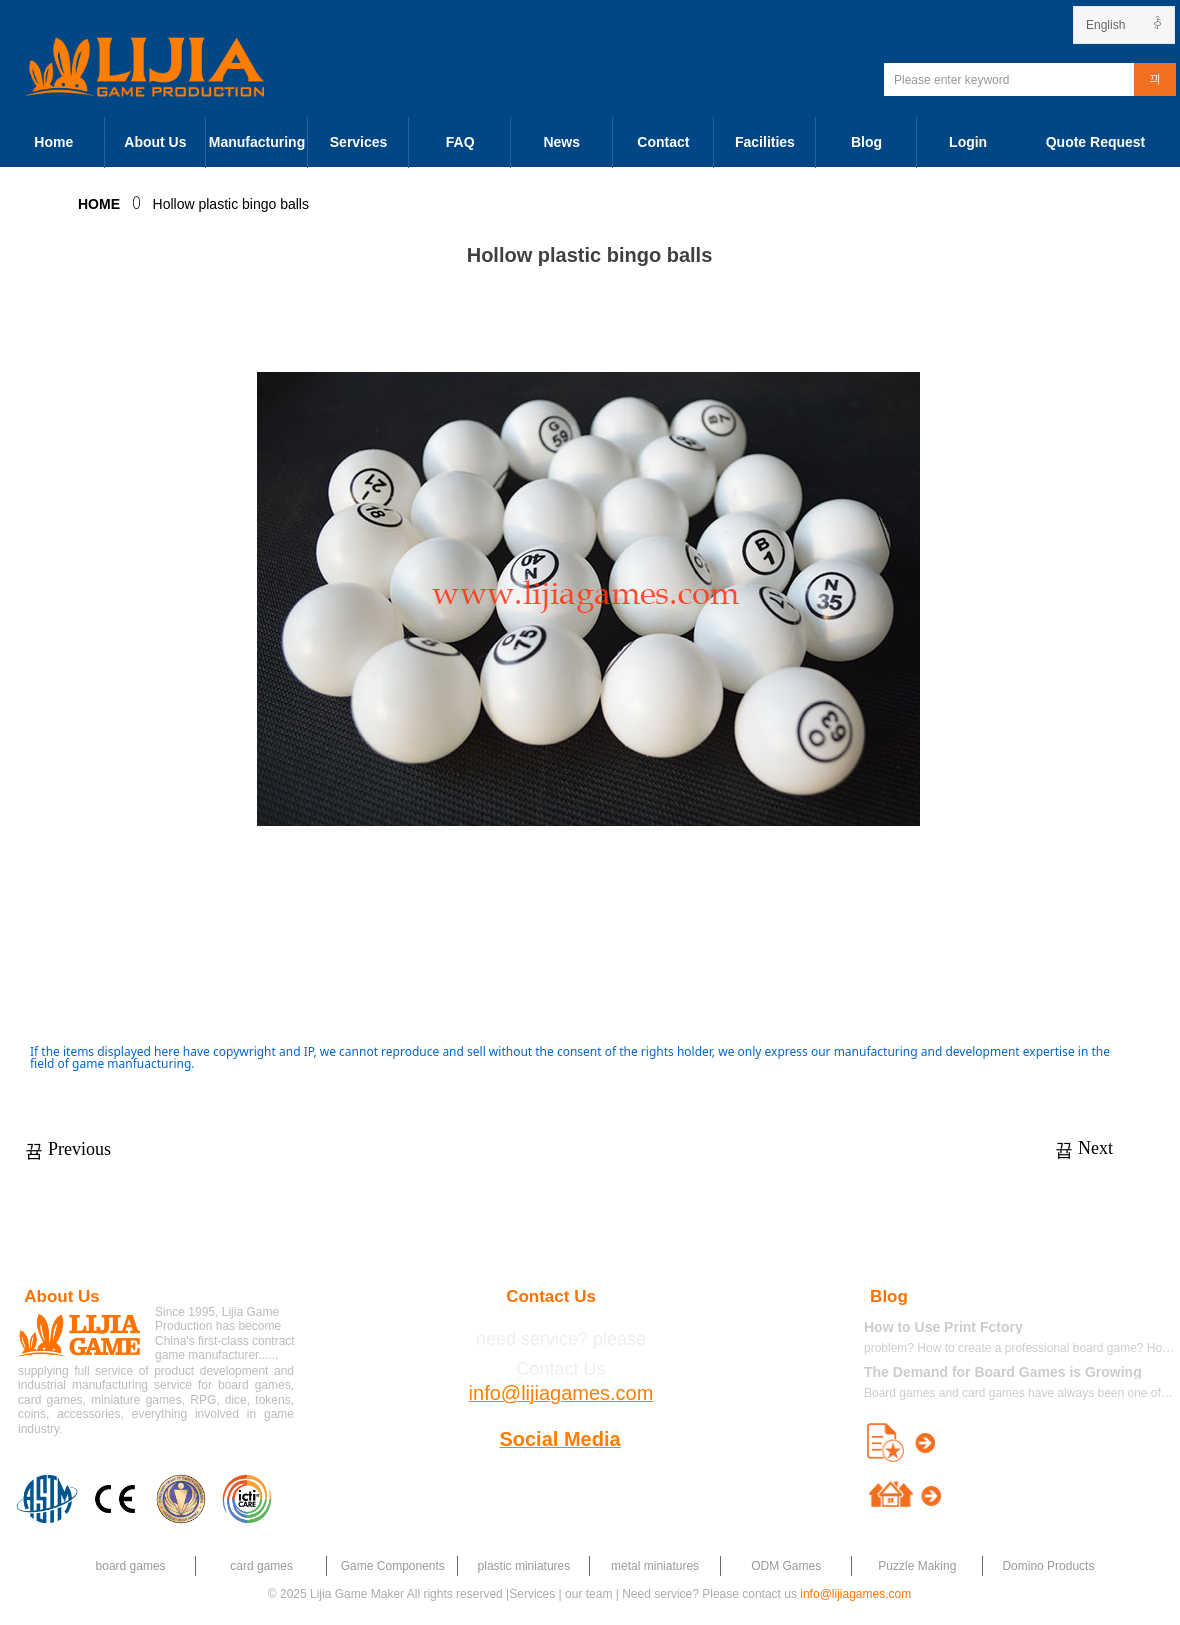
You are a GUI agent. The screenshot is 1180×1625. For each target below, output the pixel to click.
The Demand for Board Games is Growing (1003, 1372)
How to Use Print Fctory (943, 1327)
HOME (99, 204)
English (1105, 25)
